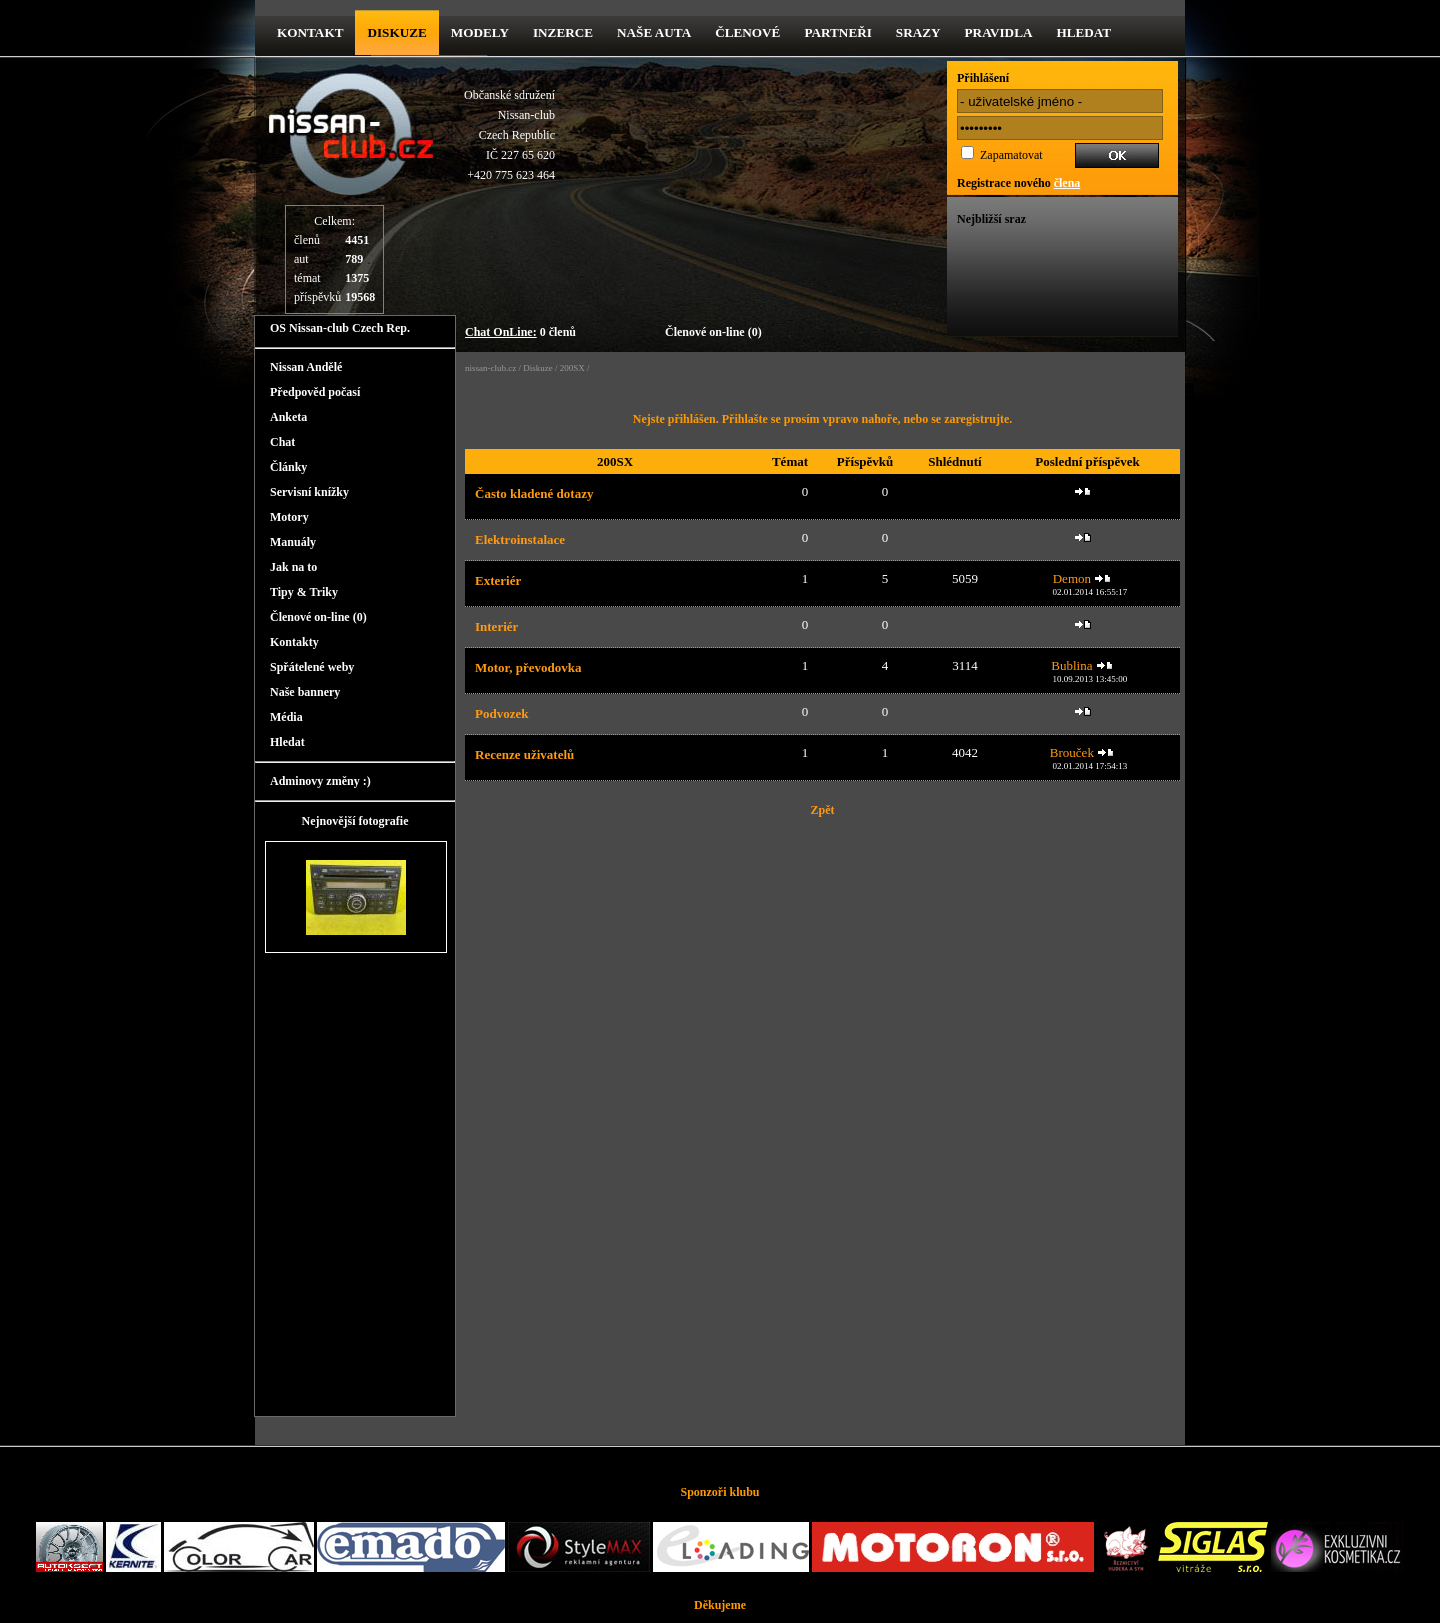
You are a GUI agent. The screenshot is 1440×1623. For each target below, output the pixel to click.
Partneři (837, 32)
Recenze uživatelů (524, 754)
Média (286, 717)
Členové (747, 32)
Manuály (293, 542)
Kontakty (294, 642)
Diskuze (538, 368)
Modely (480, 32)
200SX (572, 368)
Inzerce (563, 32)
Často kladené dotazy (534, 493)
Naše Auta (654, 32)
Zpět (823, 810)
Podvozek (501, 713)
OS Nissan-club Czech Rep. (340, 328)
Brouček (1072, 752)
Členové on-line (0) (713, 332)
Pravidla (999, 32)
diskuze (396, 32)
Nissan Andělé (306, 367)
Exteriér (498, 580)
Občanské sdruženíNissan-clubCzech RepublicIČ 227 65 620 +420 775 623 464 (509, 135)
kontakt (310, 32)
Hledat (1083, 32)
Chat (282, 442)
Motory (289, 517)
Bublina (1071, 665)
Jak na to (293, 567)
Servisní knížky (309, 492)
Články (288, 467)
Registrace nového (1018, 183)
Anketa (288, 417)
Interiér (496, 626)
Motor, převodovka (528, 667)
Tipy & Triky (304, 592)
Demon (1072, 578)
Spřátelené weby (312, 667)
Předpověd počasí (315, 392)
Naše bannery (305, 692)
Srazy (918, 32)
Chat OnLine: (501, 332)
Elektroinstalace (520, 539)
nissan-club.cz (490, 368)
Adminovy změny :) (320, 781)
